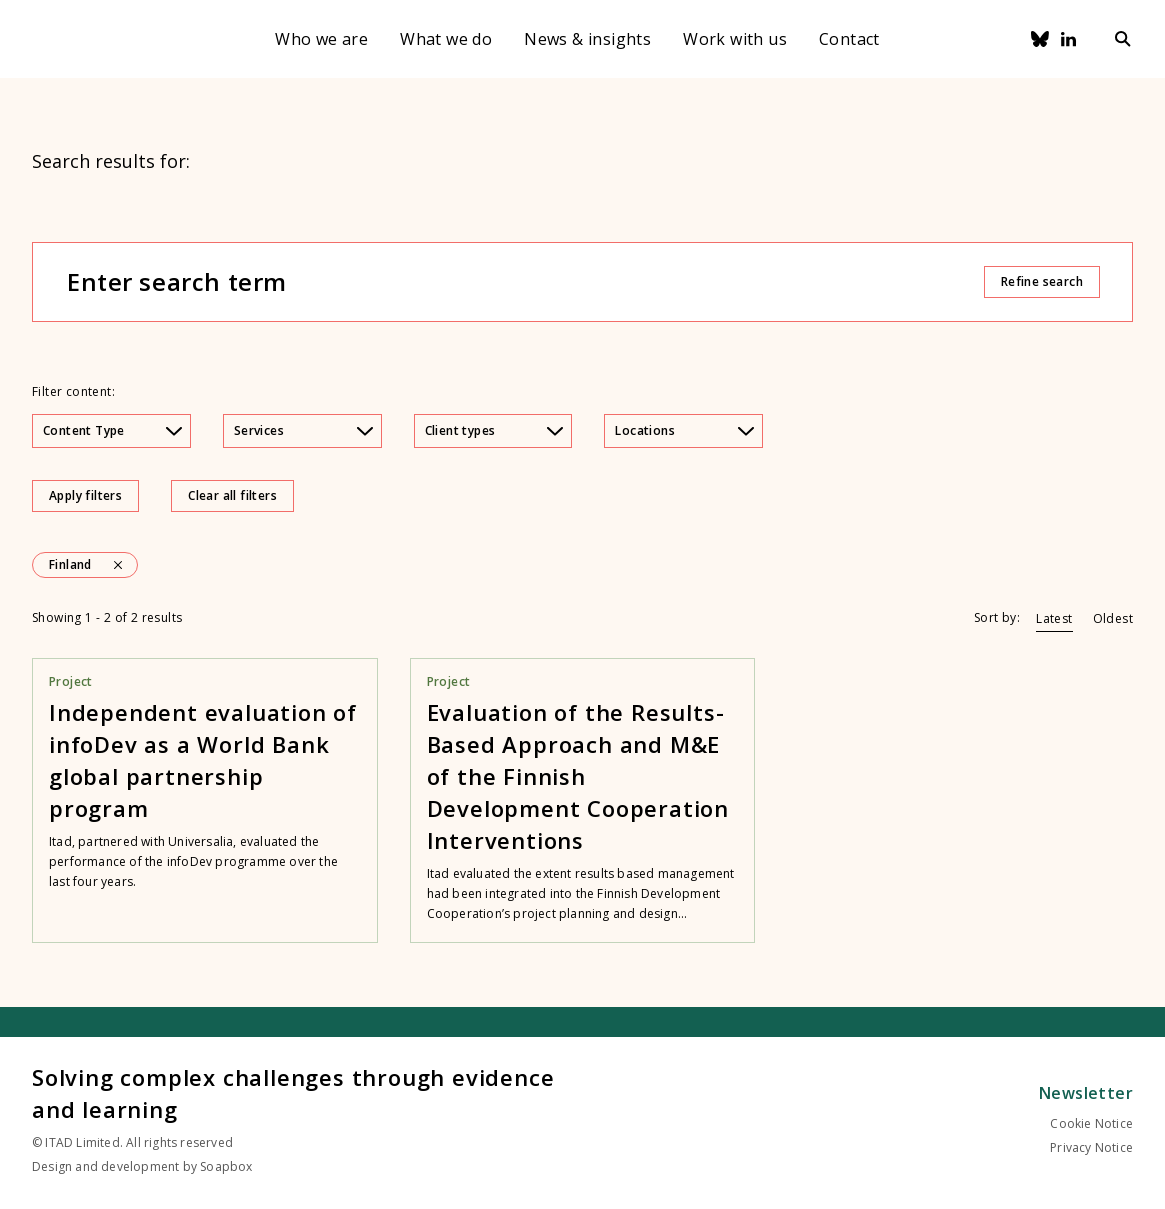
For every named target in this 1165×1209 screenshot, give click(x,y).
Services (303, 430)
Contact (849, 39)
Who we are (321, 39)
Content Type (112, 430)
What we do (446, 39)
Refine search (1042, 281)
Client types (494, 430)
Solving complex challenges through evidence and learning (293, 1093)
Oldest (1113, 618)
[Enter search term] (524, 282)
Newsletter (1086, 1093)
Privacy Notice (1091, 1147)
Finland (70, 565)
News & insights (587, 39)
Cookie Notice (1091, 1123)
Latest (1054, 618)
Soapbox (226, 1166)
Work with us (735, 39)
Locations (684, 430)
